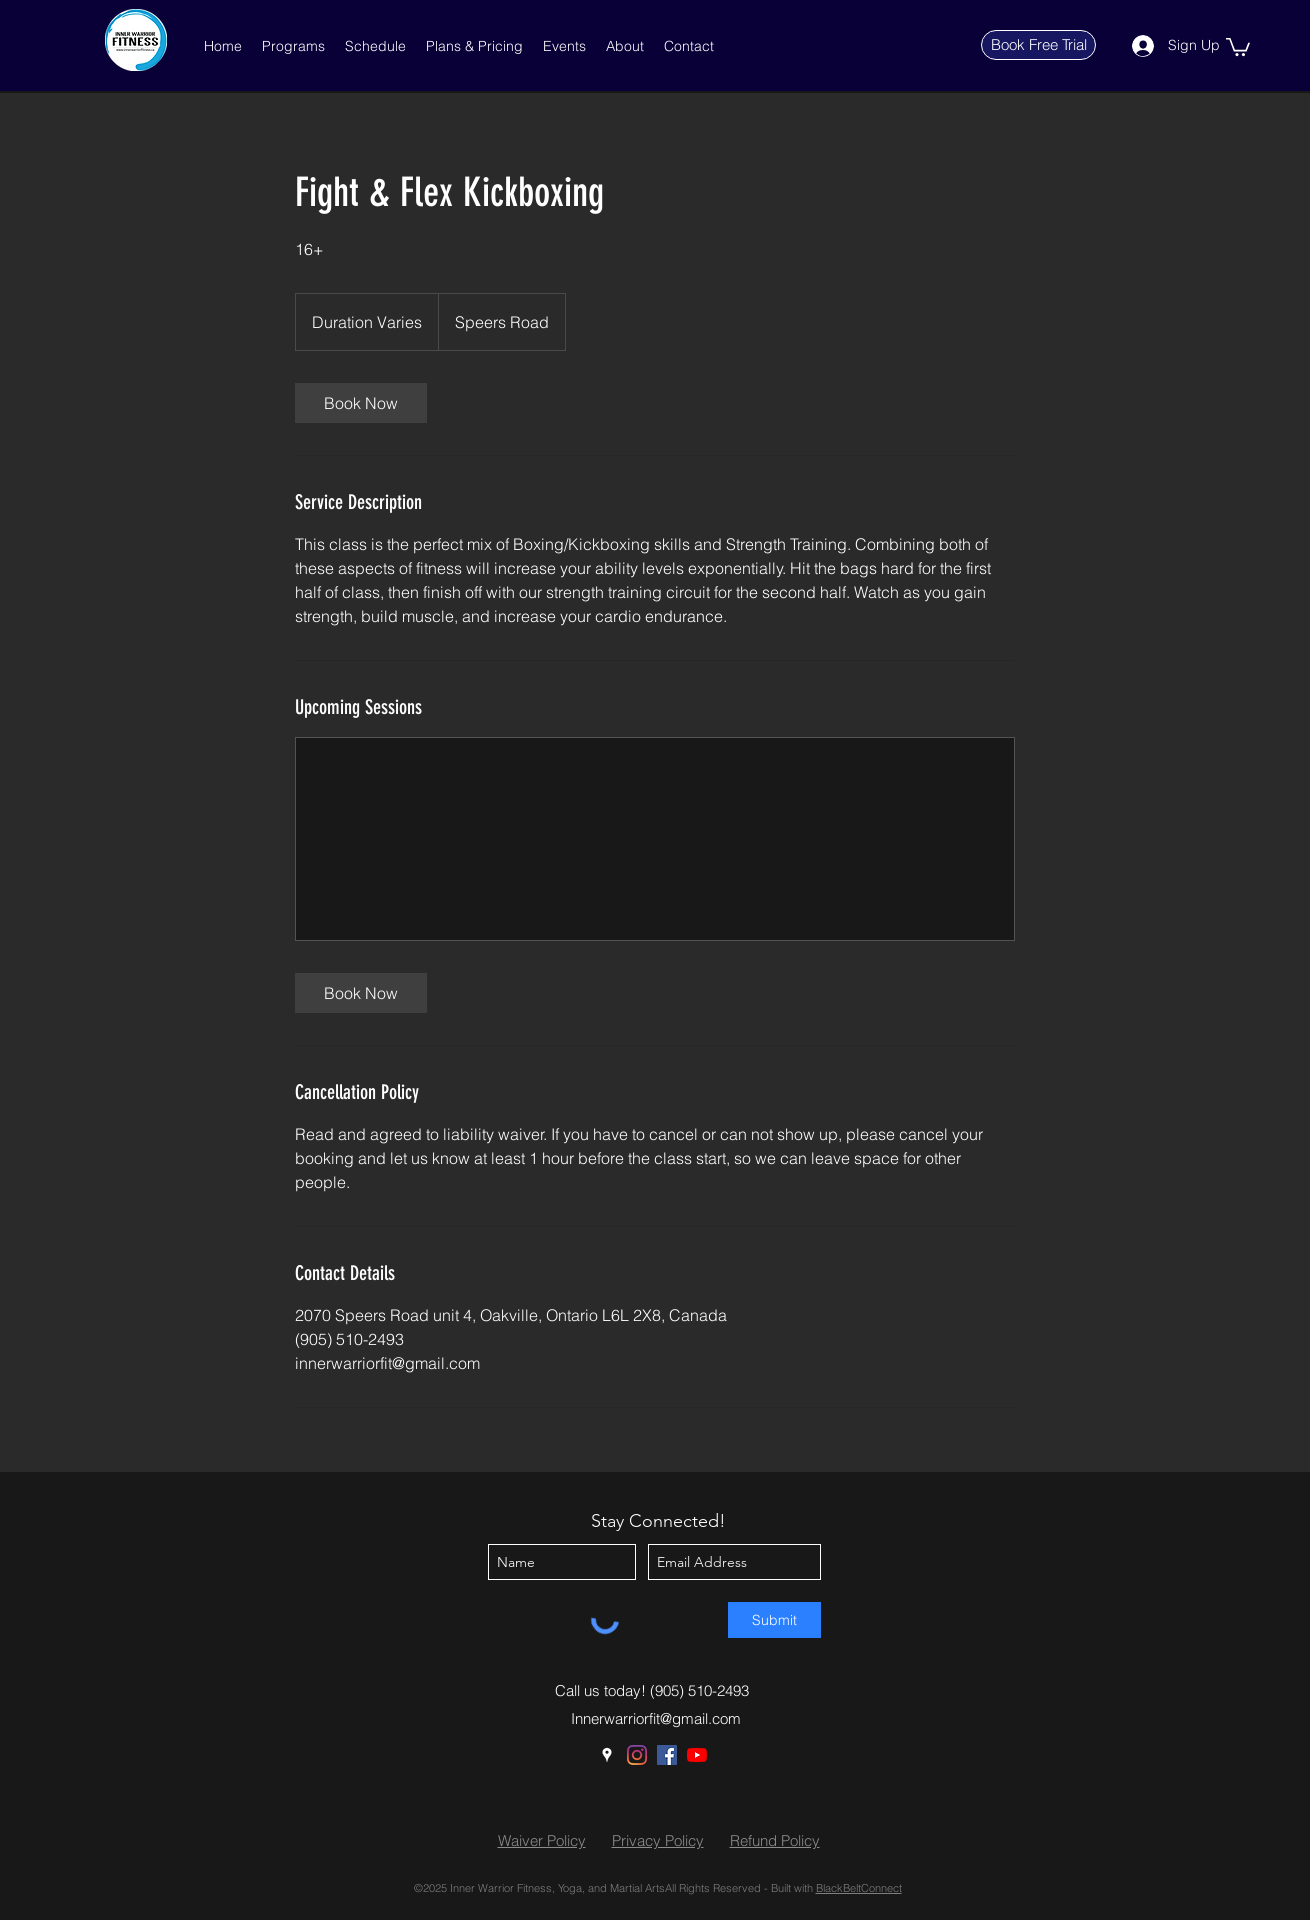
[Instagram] (637, 1755)
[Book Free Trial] (1038, 45)
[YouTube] (697, 1755)
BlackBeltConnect (859, 1888)
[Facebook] (667, 1755)
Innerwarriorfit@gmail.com (656, 1718)
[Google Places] (607, 1755)
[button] (293, 46)
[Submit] (774, 1620)
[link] (361, 403)
